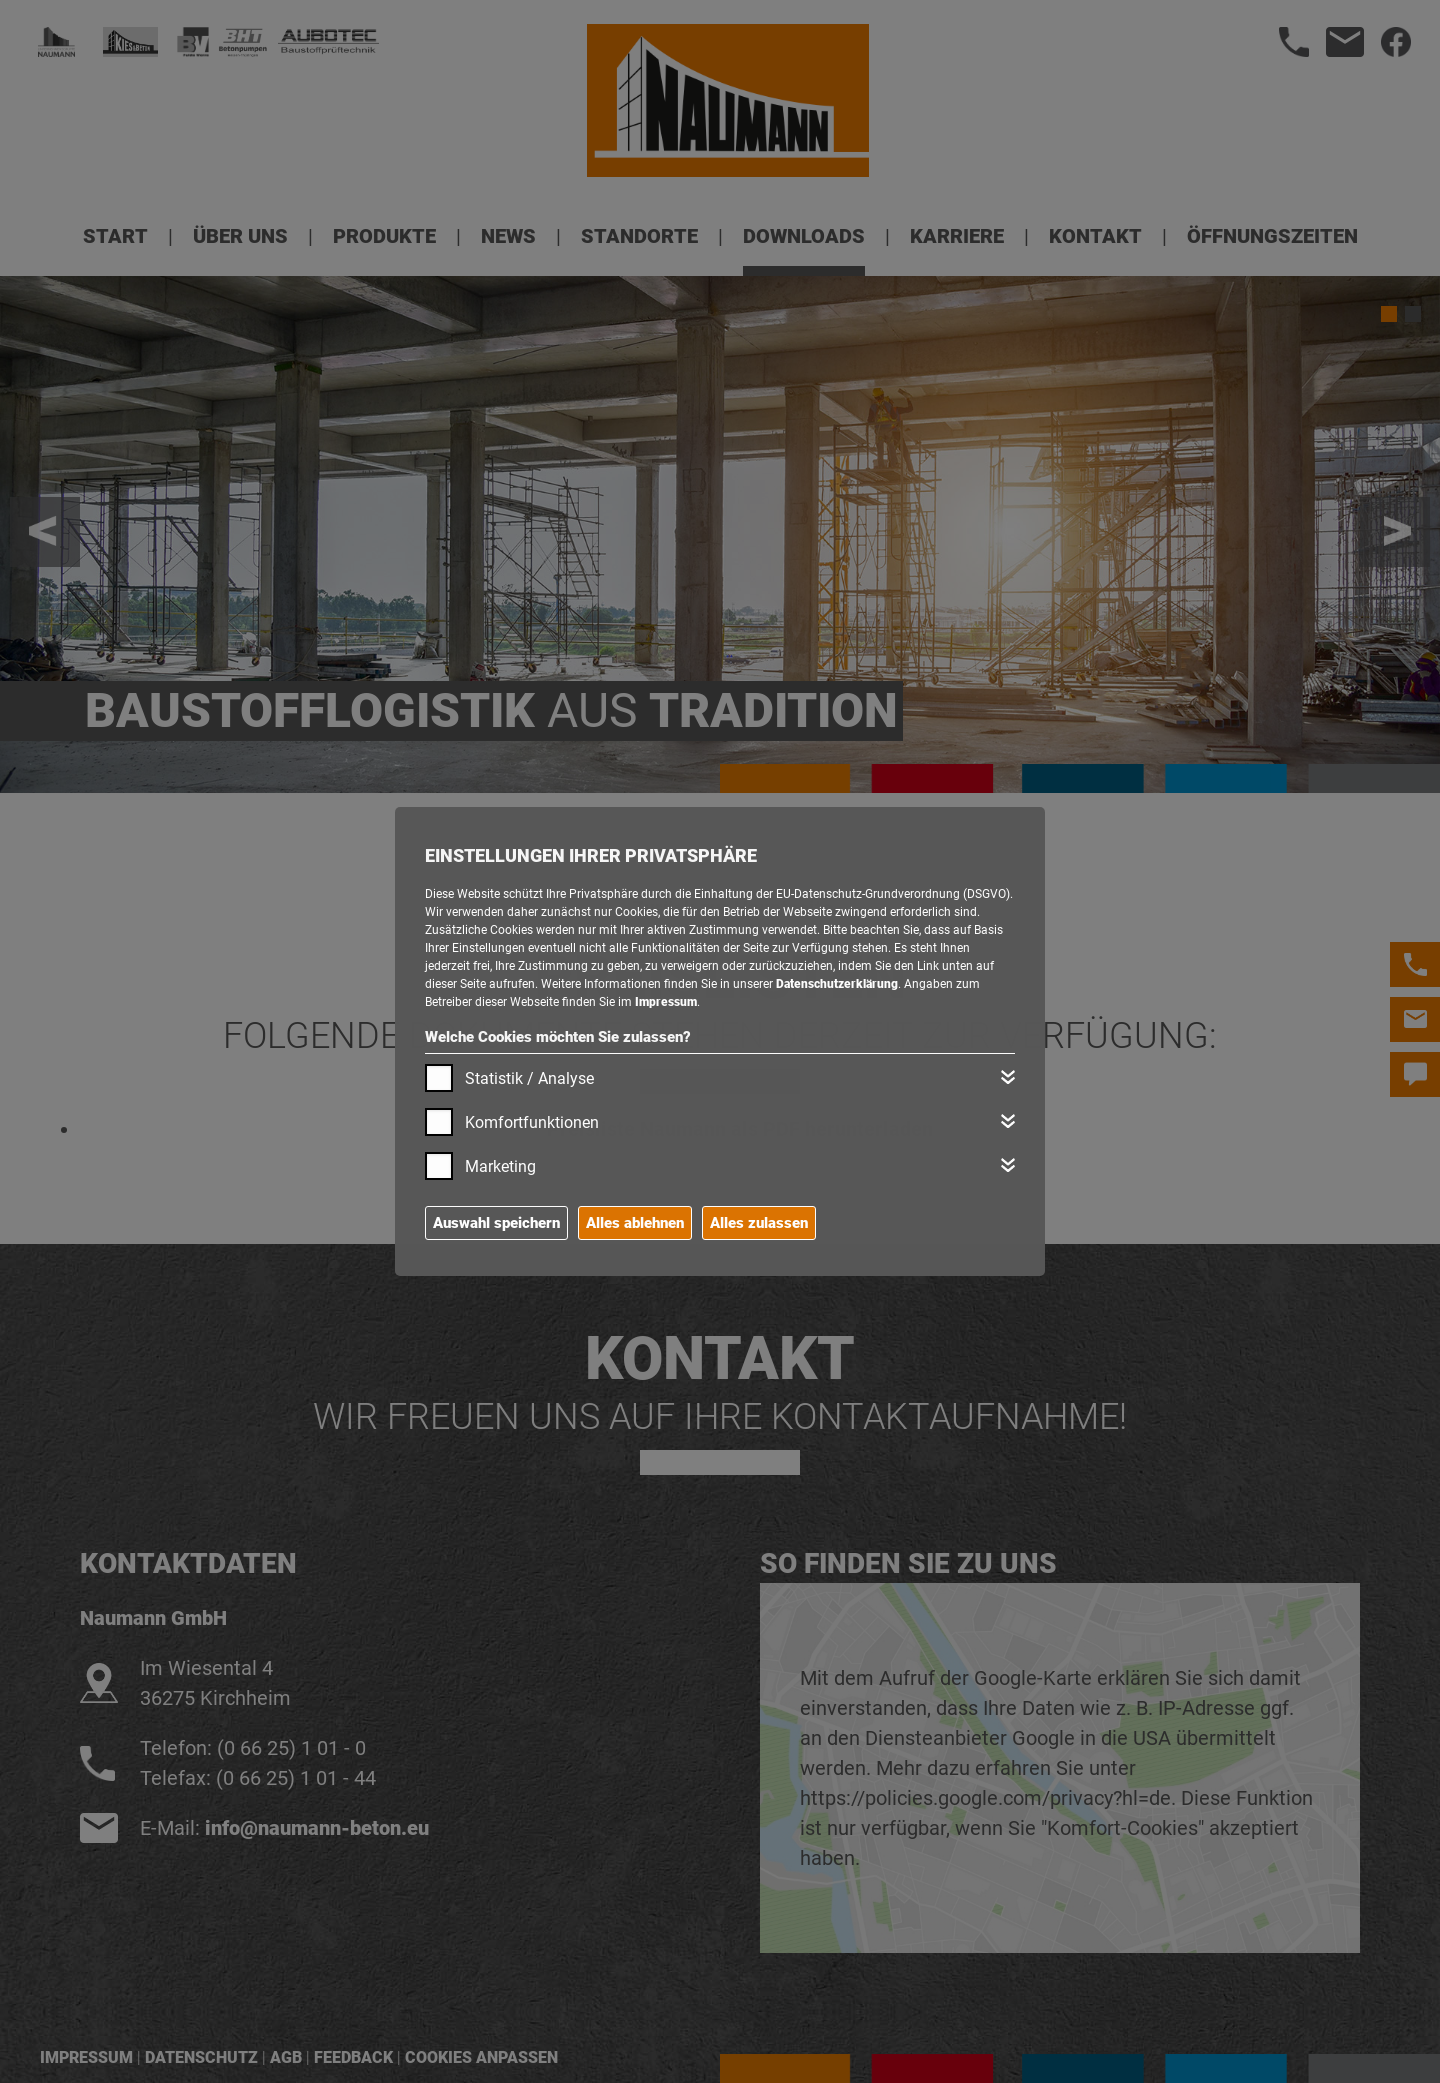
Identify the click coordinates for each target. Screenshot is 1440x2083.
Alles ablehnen (635, 1223)
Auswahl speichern (496, 1223)
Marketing (500, 1166)
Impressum (666, 1002)
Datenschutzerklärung (837, 984)
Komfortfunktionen (532, 1122)
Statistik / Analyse (529, 1078)
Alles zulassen (759, 1223)
